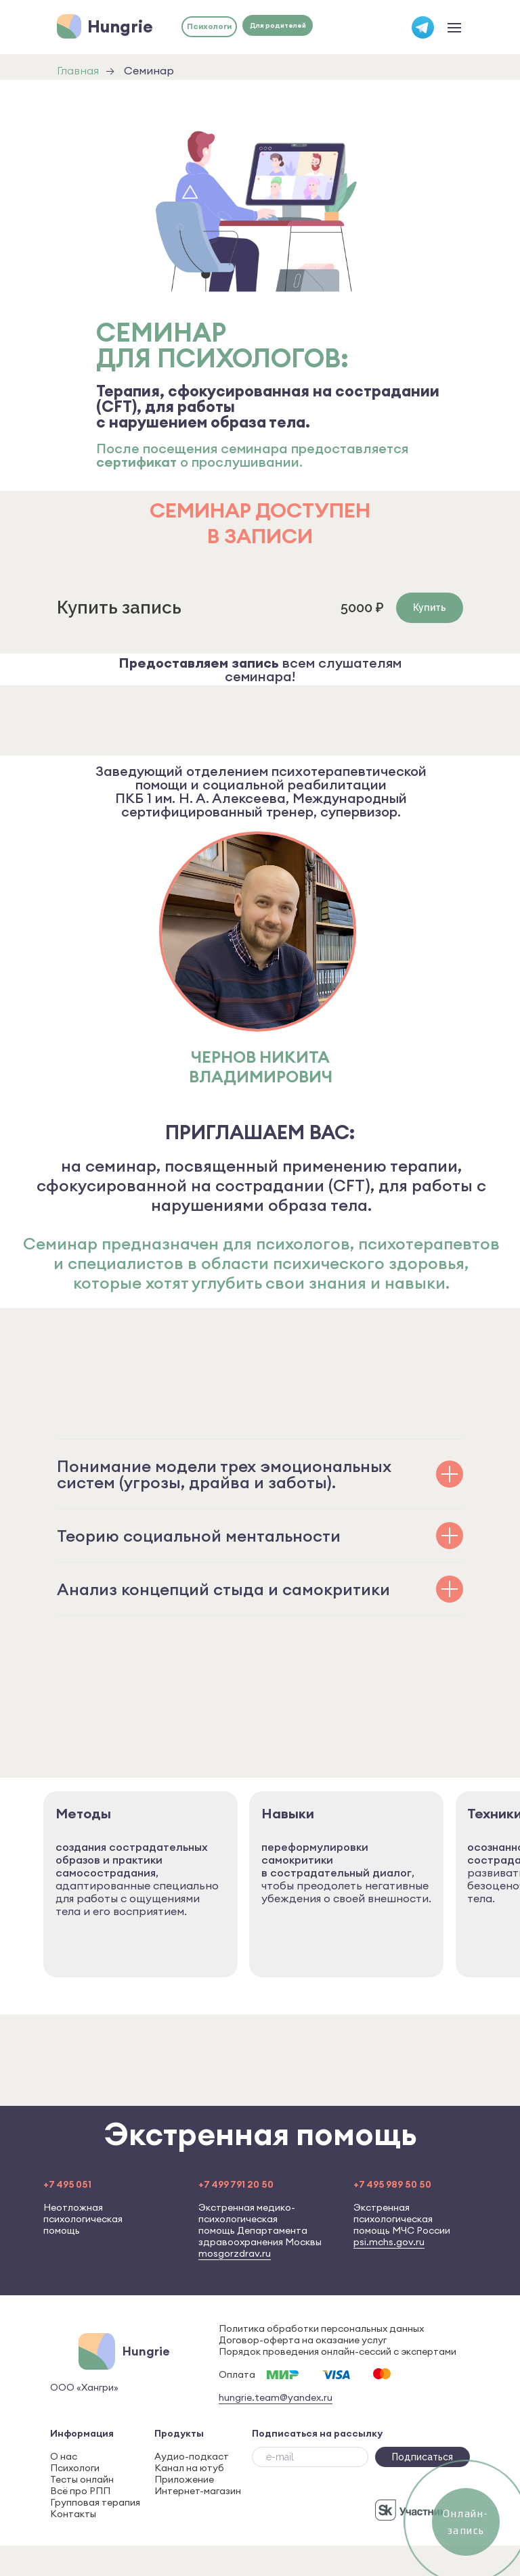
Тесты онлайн (82, 2479)
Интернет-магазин (197, 2491)
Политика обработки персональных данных (321, 2328)
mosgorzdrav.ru (234, 2253)
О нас (63, 2456)
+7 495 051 (67, 2184)
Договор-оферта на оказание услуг (303, 2340)
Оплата (237, 2374)
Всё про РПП (80, 2491)
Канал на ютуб (189, 2468)
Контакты (73, 2514)
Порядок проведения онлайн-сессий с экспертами (337, 2351)
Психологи (75, 2468)
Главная (78, 70)
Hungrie (120, 26)
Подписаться (422, 2457)
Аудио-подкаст (191, 2456)
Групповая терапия (95, 2502)
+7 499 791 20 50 (236, 2184)
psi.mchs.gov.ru (389, 2242)
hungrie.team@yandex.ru (275, 2397)
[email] (310, 2457)
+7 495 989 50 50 (392, 2184)
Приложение (184, 2479)
